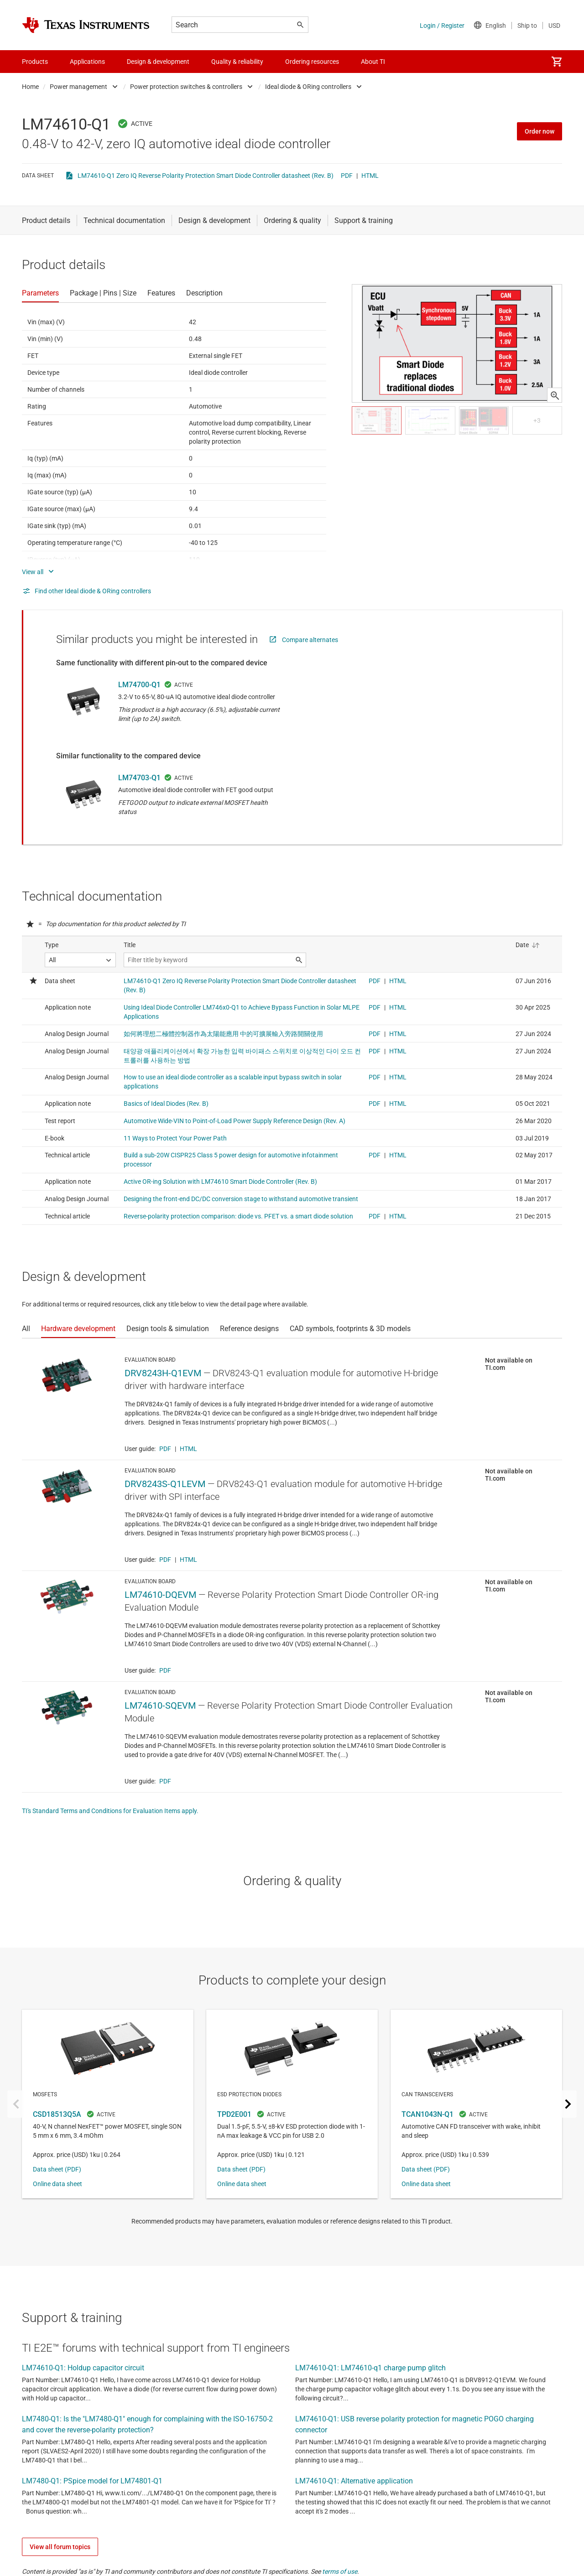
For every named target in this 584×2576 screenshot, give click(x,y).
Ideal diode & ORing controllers (308, 86)
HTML (370, 175)
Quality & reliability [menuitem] (237, 61)
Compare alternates (310, 639)
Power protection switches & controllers (186, 86)
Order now (539, 131)
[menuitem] (556, 61)
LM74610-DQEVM (160, 1594)
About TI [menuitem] (373, 61)
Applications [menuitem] (87, 61)
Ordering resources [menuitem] (312, 61)
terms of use (339, 2571)
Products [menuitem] (35, 61)
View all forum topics (60, 2546)
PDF (347, 175)
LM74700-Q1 (139, 684)
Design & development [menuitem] (158, 61)
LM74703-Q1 (139, 777)
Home (30, 86)
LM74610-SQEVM (160, 1705)
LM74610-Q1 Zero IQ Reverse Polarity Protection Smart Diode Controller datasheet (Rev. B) (206, 175)
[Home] (86, 25)
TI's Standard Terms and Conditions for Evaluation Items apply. (110, 1810)
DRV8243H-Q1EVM (163, 1373)
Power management (78, 86)
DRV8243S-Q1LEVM (165, 1483)
